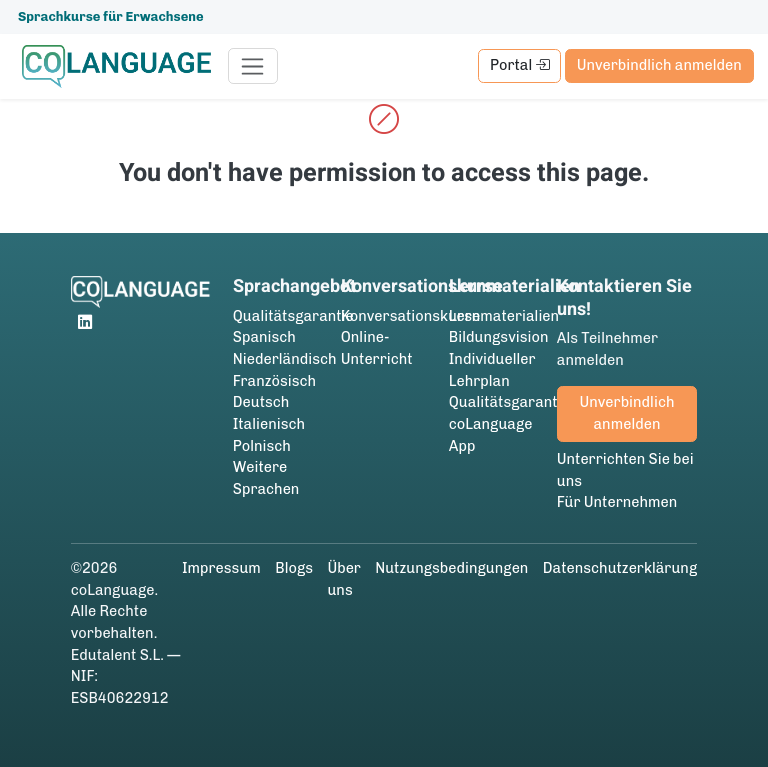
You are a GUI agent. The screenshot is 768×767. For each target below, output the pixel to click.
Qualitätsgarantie (293, 316)
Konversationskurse (410, 316)
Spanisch (264, 337)
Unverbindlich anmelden (659, 65)
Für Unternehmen (617, 502)
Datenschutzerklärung (620, 568)
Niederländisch (285, 359)
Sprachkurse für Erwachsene (111, 16)
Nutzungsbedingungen (451, 568)
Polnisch (262, 446)
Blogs (294, 568)
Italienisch (269, 424)
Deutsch (261, 402)
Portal (520, 65)
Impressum (221, 568)
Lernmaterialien (504, 316)
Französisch (274, 381)
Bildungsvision (499, 337)
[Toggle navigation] (253, 66)
